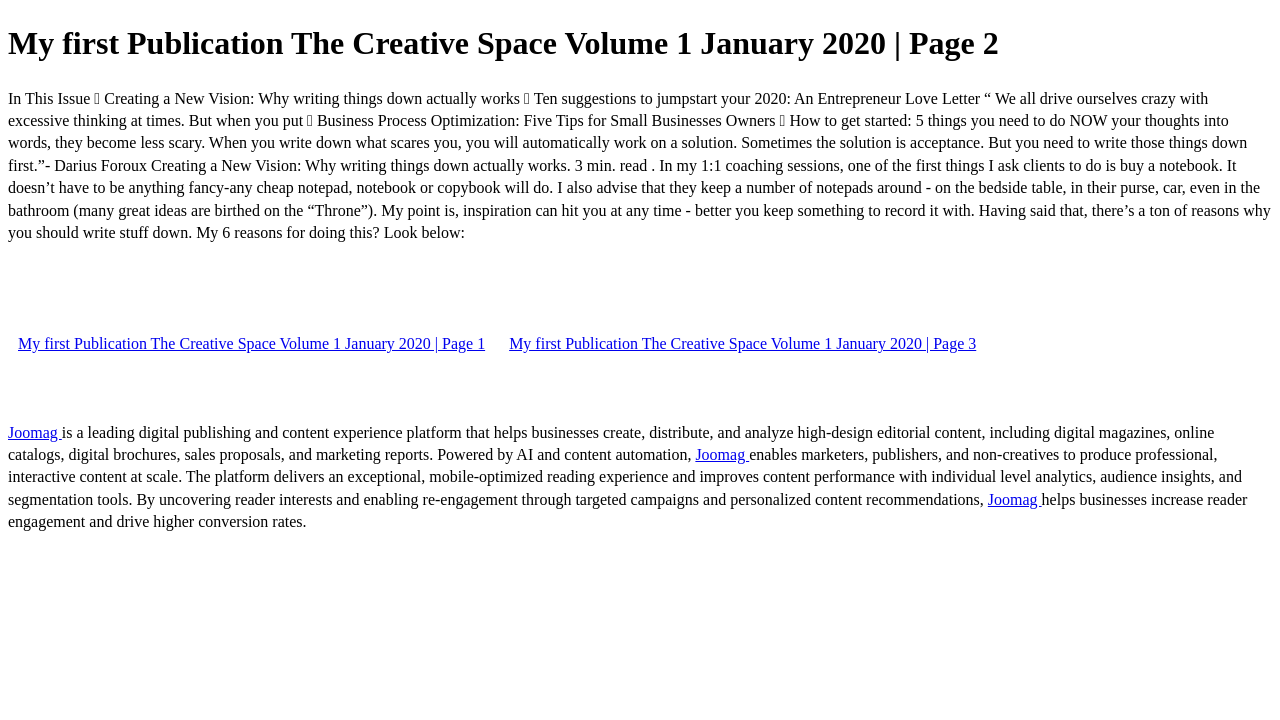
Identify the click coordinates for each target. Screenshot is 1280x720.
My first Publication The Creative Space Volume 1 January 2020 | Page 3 (742, 343)
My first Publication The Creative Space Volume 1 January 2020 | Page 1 (251, 343)
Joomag (35, 432)
